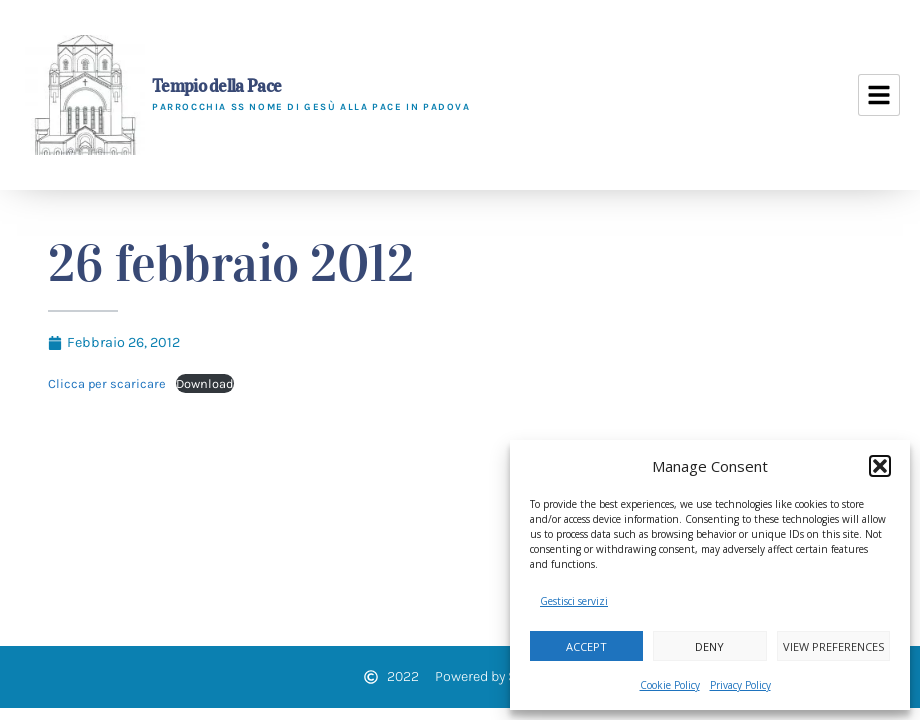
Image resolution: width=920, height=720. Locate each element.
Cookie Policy (670, 685)
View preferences (833, 646)
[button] (880, 466)
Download (205, 383)
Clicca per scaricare (107, 383)
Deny (709, 646)
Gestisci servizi (574, 601)
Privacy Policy (740, 685)
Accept (586, 646)
